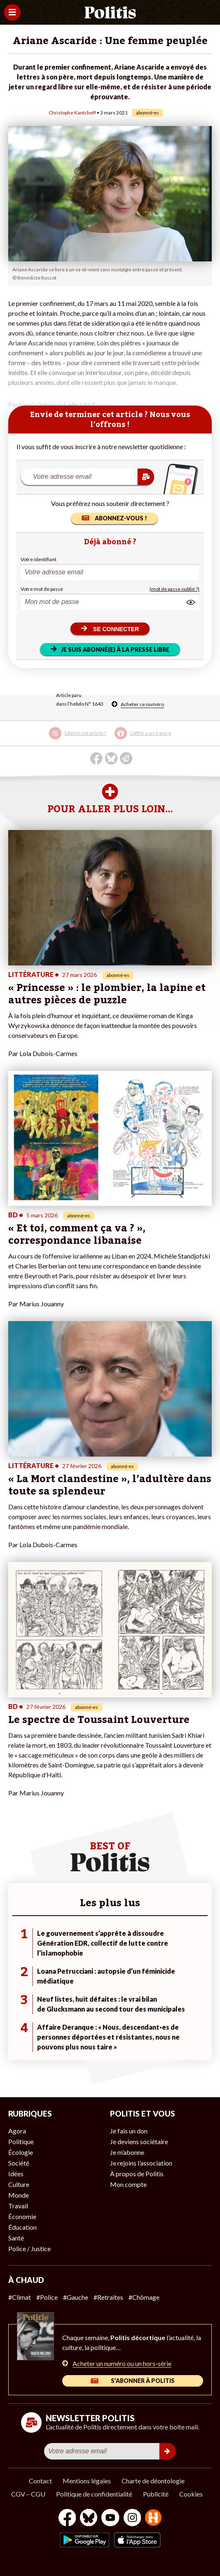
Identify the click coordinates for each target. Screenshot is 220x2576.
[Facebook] (67, 2518)
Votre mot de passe (42, 589)
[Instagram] (132, 2518)
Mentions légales (87, 2481)
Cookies (191, 2494)
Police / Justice (29, 2248)
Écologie (20, 2152)
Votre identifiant (38, 559)
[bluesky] (88, 2518)
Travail (18, 2206)
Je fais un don (128, 2131)
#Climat (19, 2297)
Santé (16, 2238)
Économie (22, 2216)
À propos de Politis (137, 2173)
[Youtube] (110, 2518)
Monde (18, 2195)
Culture (18, 2184)
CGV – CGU (28, 2494)
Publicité (156, 2494)
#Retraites (108, 2297)
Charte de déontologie (153, 2481)
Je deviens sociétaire (139, 2141)
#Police (47, 2297)
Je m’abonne (127, 2152)
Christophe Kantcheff (72, 113)
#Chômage (144, 2297)
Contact (40, 2481)
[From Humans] (153, 2518)
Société (18, 2163)
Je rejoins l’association (141, 2163)
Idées (15, 2173)
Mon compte (128, 2184)
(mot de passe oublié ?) (174, 589)
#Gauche (75, 2297)
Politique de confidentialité (94, 2494)
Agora (17, 2131)
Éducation (22, 2227)
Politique (21, 2141)
